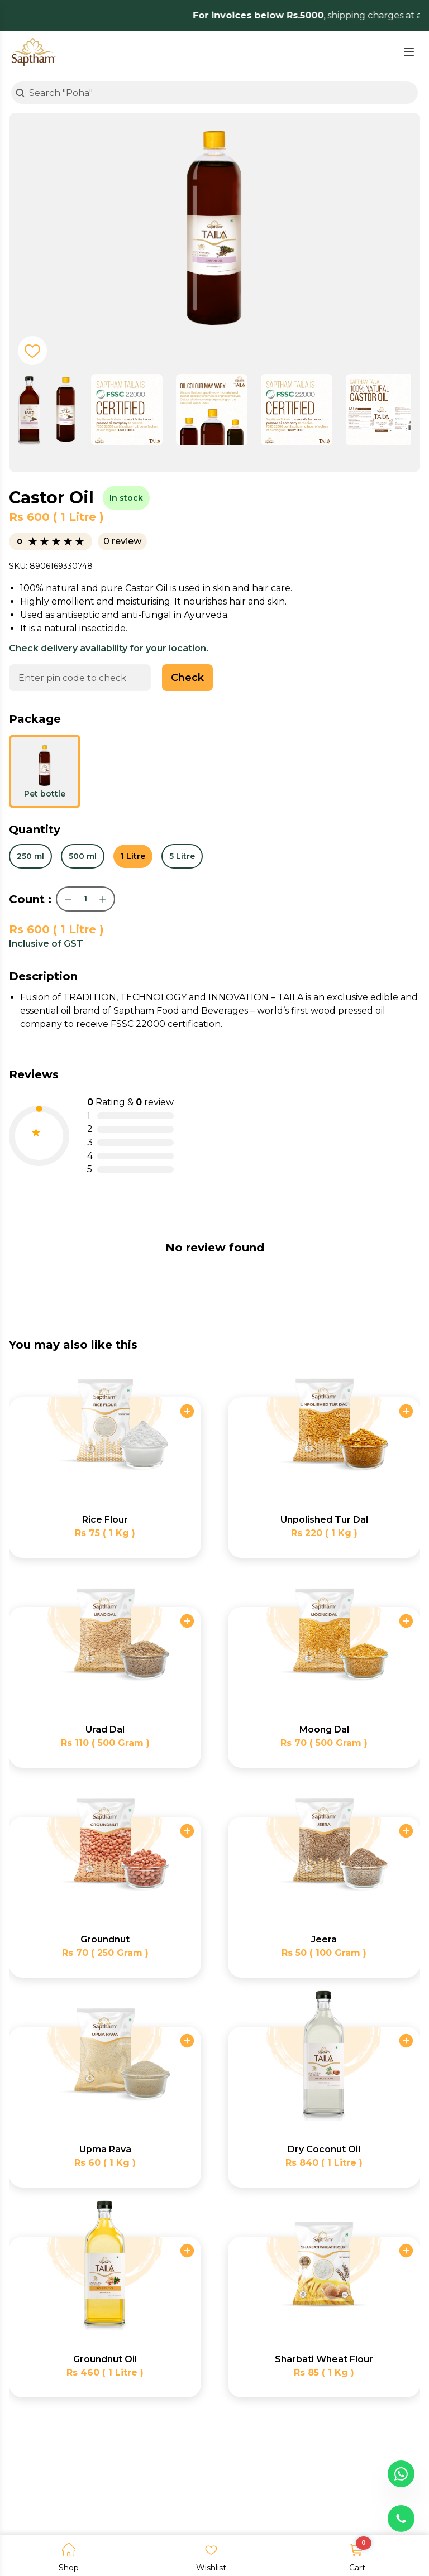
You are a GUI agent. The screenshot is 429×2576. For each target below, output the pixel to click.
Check (187, 677)
